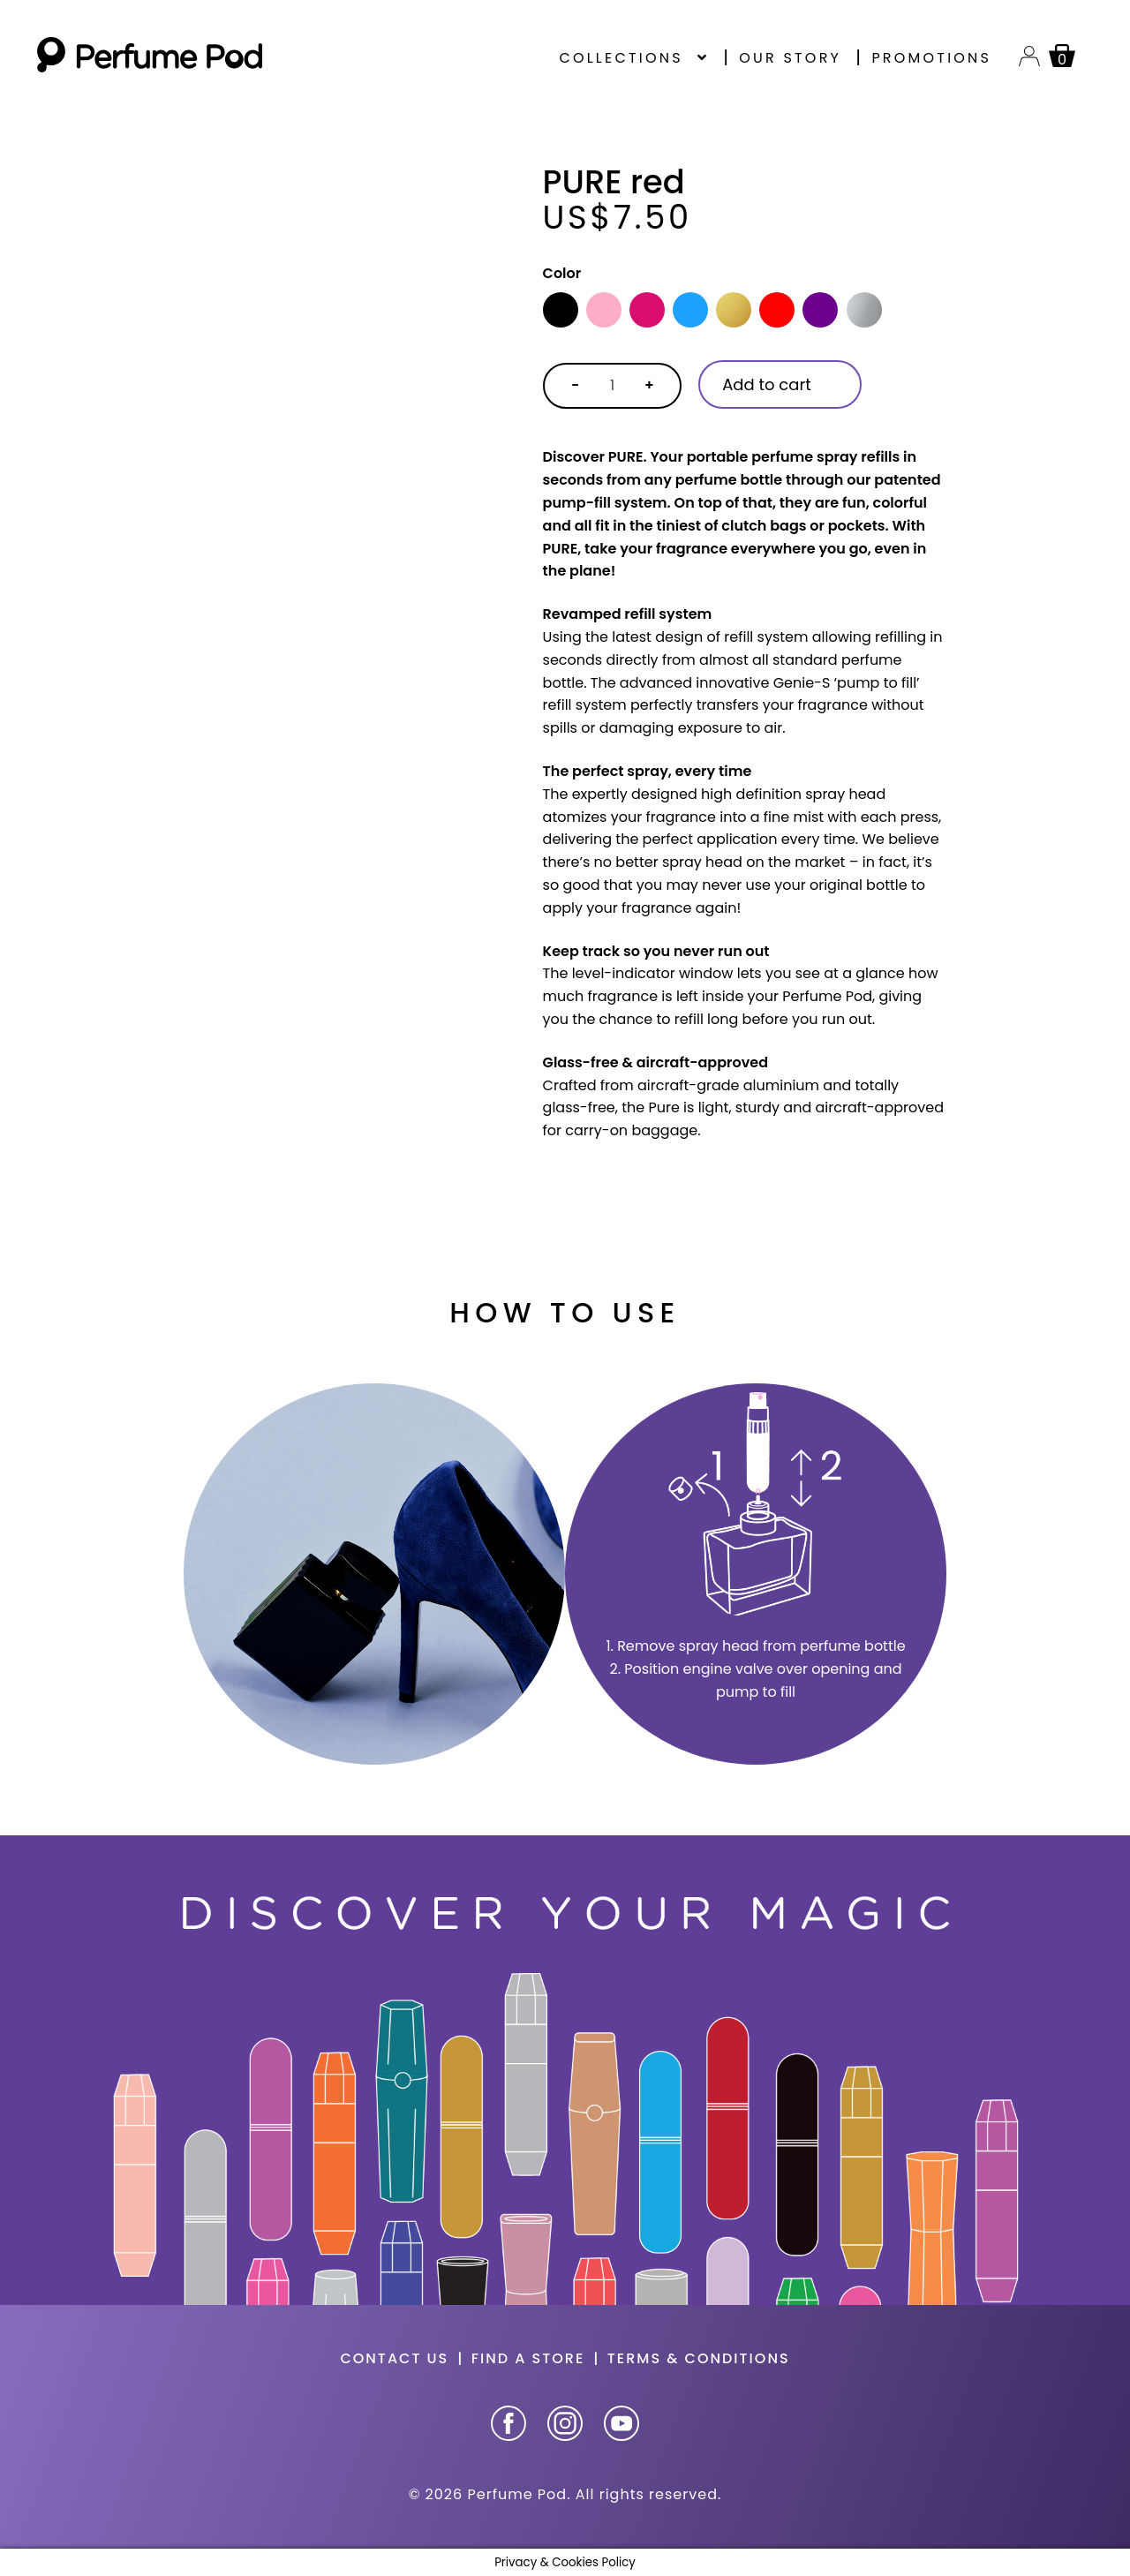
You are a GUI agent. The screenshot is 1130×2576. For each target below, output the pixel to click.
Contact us (394, 2358)
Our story (790, 58)
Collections (620, 58)
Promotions (931, 58)
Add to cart (766, 384)
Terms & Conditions (698, 2358)
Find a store (528, 2358)
